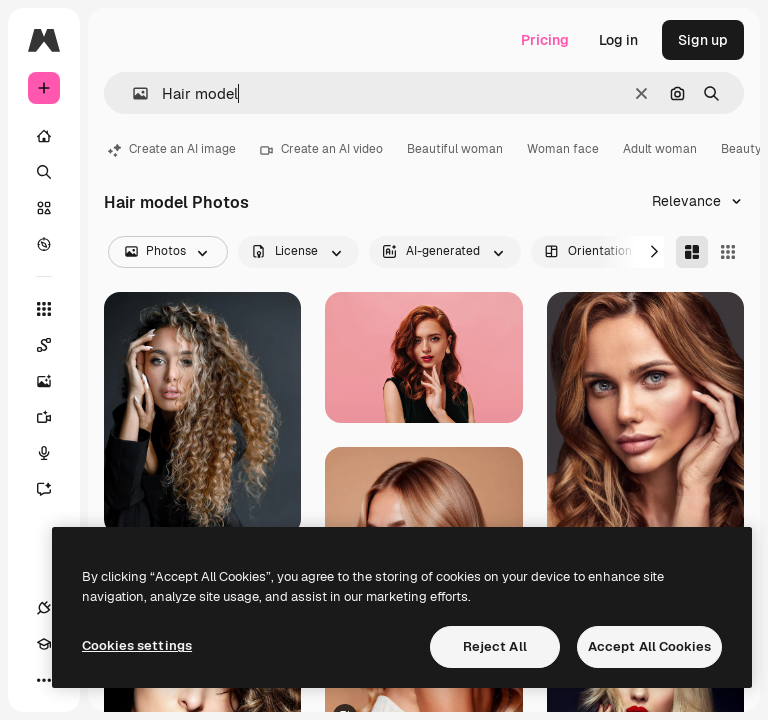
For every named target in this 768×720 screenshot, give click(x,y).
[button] (132, 93)
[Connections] (44, 608)
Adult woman (660, 149)
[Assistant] (54, 489)
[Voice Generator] (54, 453)
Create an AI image (172, 149)
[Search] (44, 172)
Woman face (563, 149)
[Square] (728, 252)
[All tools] (44, 309)
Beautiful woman (455, 149)
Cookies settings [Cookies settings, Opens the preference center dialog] (137, 645)
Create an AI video (321, 149)
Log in (618, 40)
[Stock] (44, 208)
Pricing (545, 40)
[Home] (44, 136)
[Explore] (44, 244)
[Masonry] (692, 252)
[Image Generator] (54, 381)
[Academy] (44, 644)
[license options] (298, 252)
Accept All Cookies (649, 646)
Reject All (495, 646)
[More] (44, 680)
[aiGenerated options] (445, 252)
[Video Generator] (54, 417)
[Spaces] (54, 345)
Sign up (703, 40)
